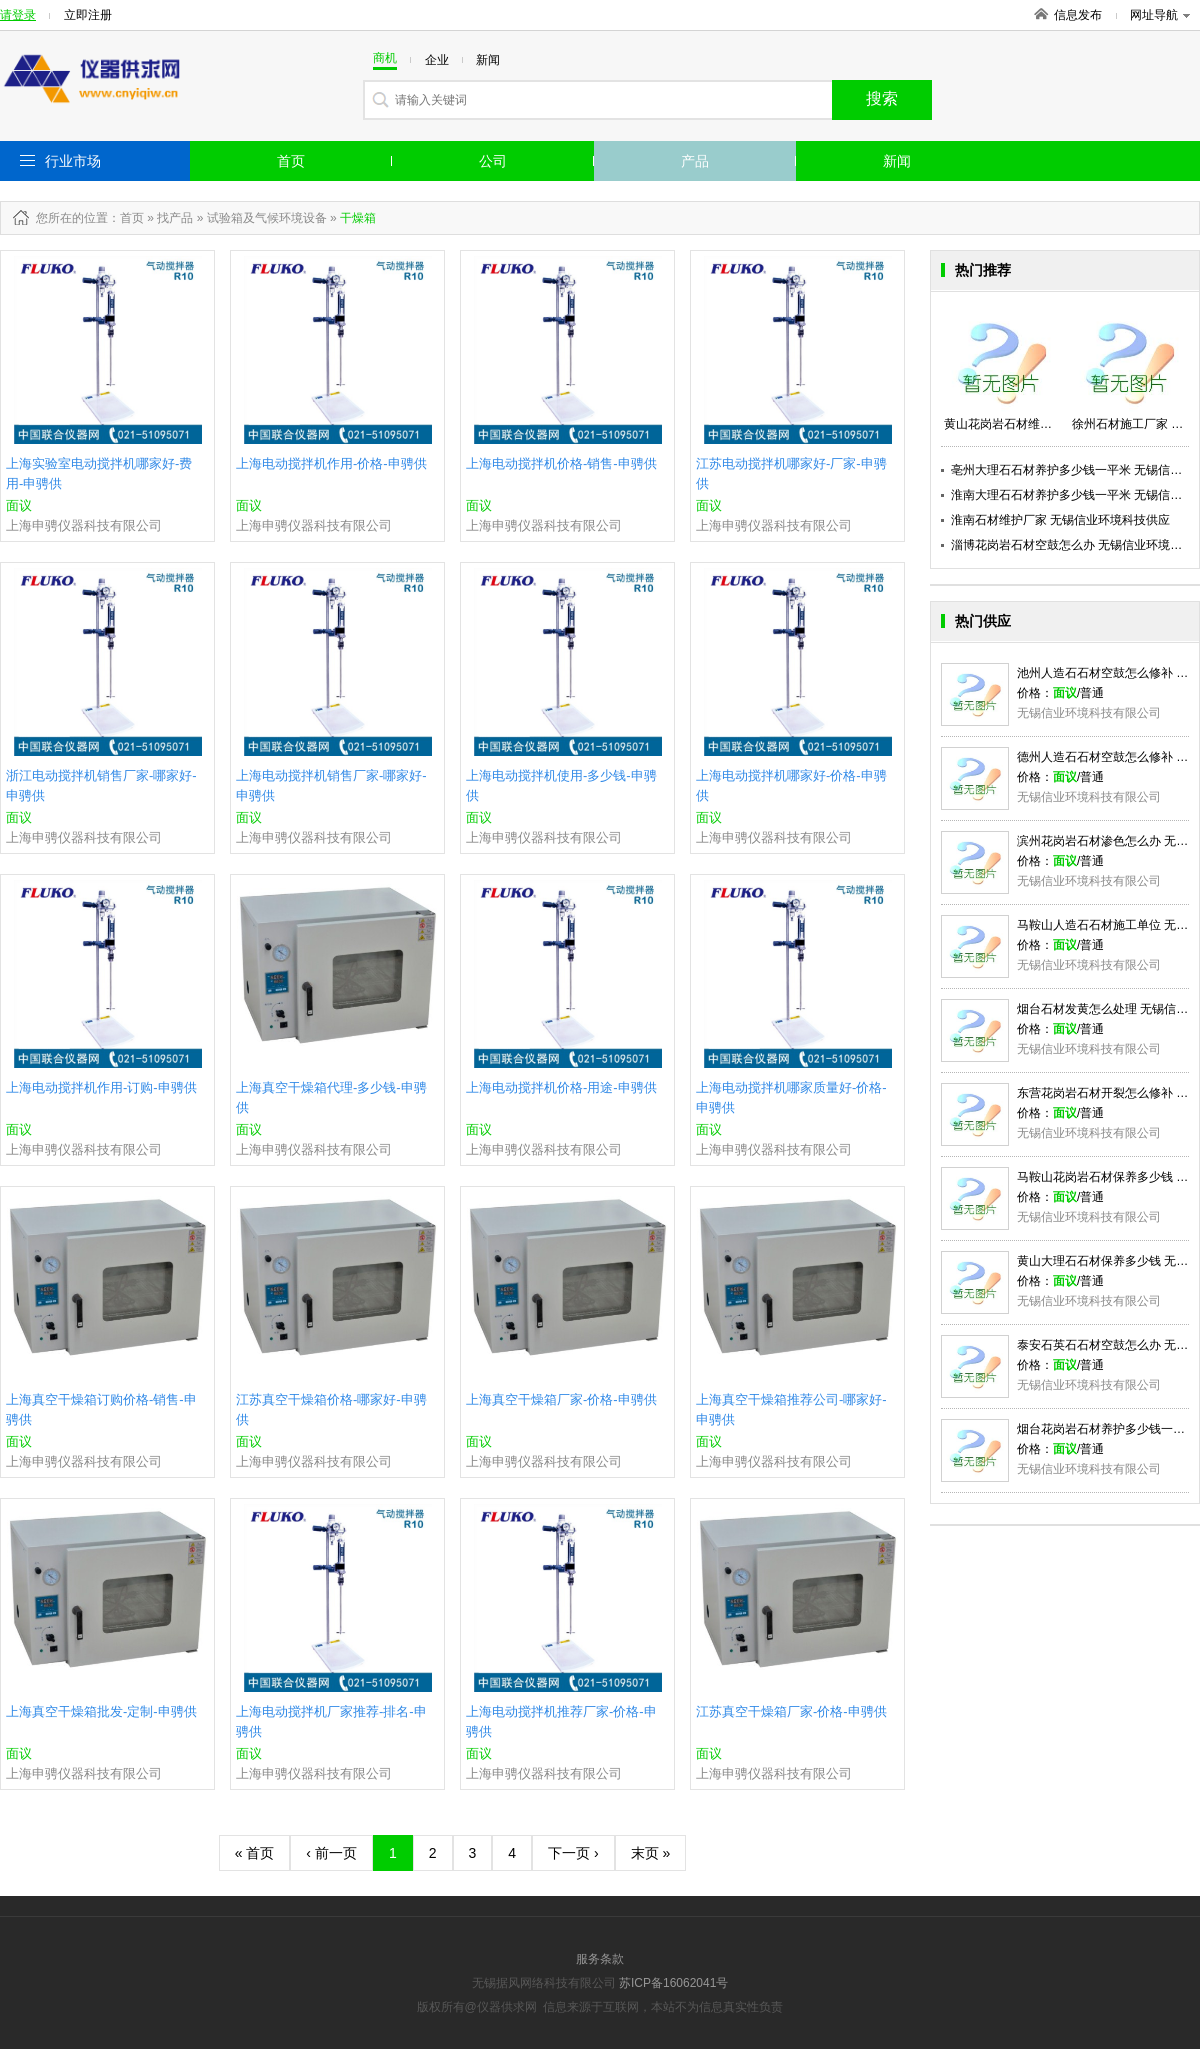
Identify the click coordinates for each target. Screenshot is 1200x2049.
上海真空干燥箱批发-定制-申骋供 (101, 1711)
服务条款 (600, 1959)
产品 (695, 161)
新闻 (897, 161)
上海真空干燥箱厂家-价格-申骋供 (561, 1399)
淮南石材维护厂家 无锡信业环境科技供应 (1060, 520)
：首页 (126, 218)
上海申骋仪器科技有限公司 (84, 525)
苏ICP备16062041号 (673, 1983)
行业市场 (73, 161)
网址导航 (1160, 15)
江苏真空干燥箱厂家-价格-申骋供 (791, 1711)
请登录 (18, 15)
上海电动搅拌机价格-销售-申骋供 (561, 463)
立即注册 (88, 15)
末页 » (651, 1853)
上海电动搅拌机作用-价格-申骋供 (331, 463)
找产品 (175, 218)
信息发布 (1078, 15)
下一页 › (573, 1853)
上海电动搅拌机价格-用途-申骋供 (561, 1087)
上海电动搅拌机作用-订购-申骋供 (101, 1087)
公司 (493, 161)
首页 (291, 161)
